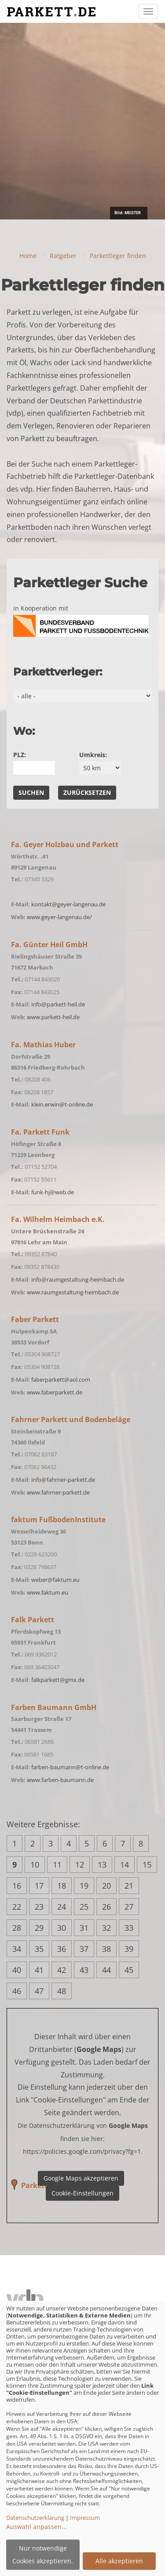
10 (34, 1864)
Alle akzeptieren (119, 2561)
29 (39, 1927)
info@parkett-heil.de (58, 1004)
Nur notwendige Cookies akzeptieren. (42, 2554)
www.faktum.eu (47, 1592)
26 (106, 1906)
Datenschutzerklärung (35, 2518)
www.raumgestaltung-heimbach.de (73, 1292)
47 (39, 1991)
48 (61, 1991)
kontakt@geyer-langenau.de (68, 904)
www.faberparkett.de (54, 1392)
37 (84, 1949)
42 (61, 1970)
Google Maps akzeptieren (81, 2178)
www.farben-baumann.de (60, 1780)
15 (147, 1864)
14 (124, 1864)
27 (129, 1906)
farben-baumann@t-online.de (70, 1767)
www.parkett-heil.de (53, 1017)
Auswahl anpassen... (36, 2526)
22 (16, 1906)
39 (129, 1949)
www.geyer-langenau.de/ (59, 917)
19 (84, 1885)
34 (16, 1949)
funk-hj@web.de (52, 1192)
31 (84, 1927)
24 (61, 1906)
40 (16, 1970)
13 (102, 1864)
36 (61, 1949)
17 (39, 1885)
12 (79, 1864)
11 (57, 1864)
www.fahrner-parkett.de (58, 1492)
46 (16, 1991)
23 (39, 1906)
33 (129, 1927)
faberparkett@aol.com (60, 1379)
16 (16, 1885)
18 (61, 1885)
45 (129, 1970)
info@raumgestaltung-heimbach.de (77, 1279)
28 (16, 1927)
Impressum (85, 2518)
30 (61, 1927)
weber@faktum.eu (55, 1580)
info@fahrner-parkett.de (63, 1480)
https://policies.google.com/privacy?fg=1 (82, 2151)
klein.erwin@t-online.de (62, 1104)
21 (129, 1885)
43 (84, 1970)
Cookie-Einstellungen (82, 2193)
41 (39, 1970)
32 (106, 1927)
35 (39, 1949)
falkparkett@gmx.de (57, 1680)
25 (84, 1906)
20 (106, 1885)
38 (106, 1949)
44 (106, 1970)
